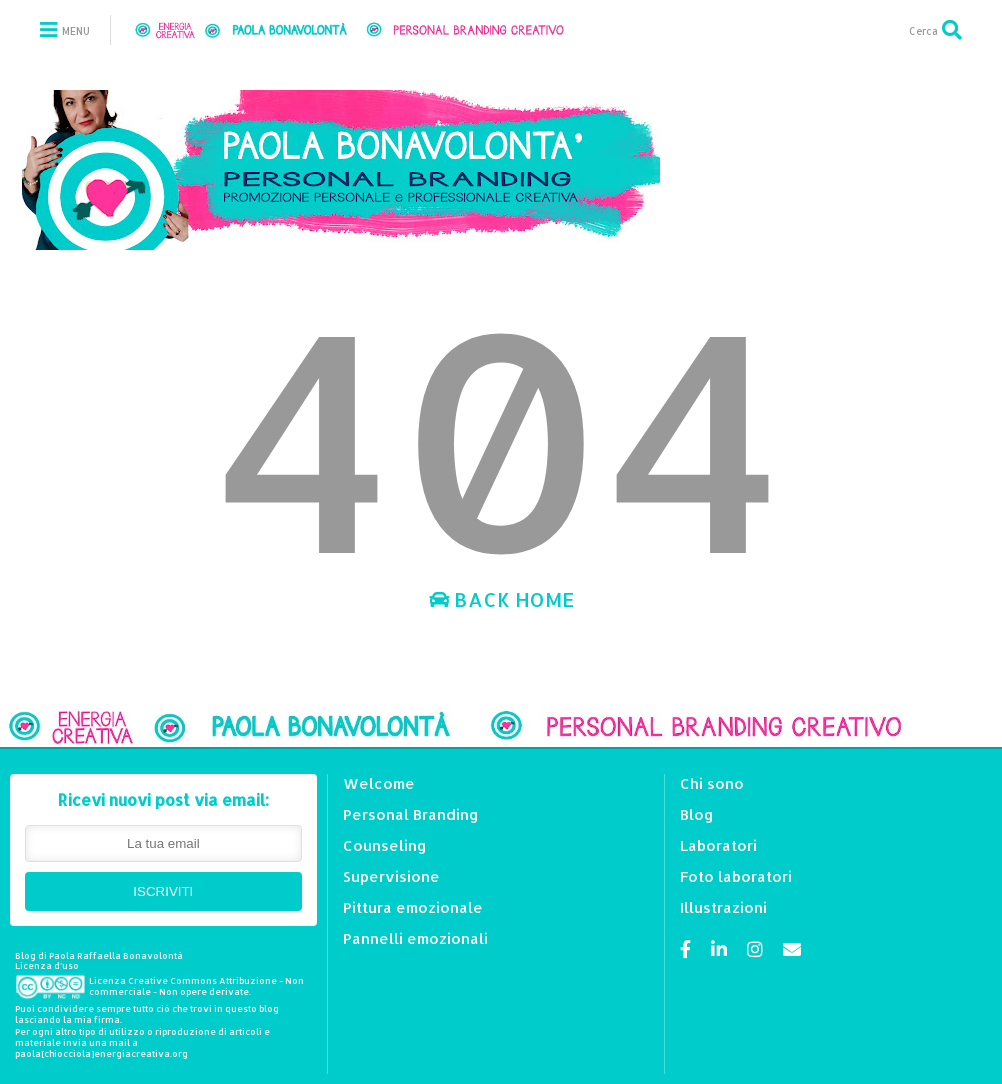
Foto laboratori (736, 876)
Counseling (385, 845)
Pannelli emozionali (415, 938)
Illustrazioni (723, 907)
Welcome (379, 783)
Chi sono (712, 783)
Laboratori (718, 845)
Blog (697, 814)
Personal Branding (411, 814)
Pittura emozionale (413, 907)
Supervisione (391, 876)
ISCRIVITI (163, 891)
